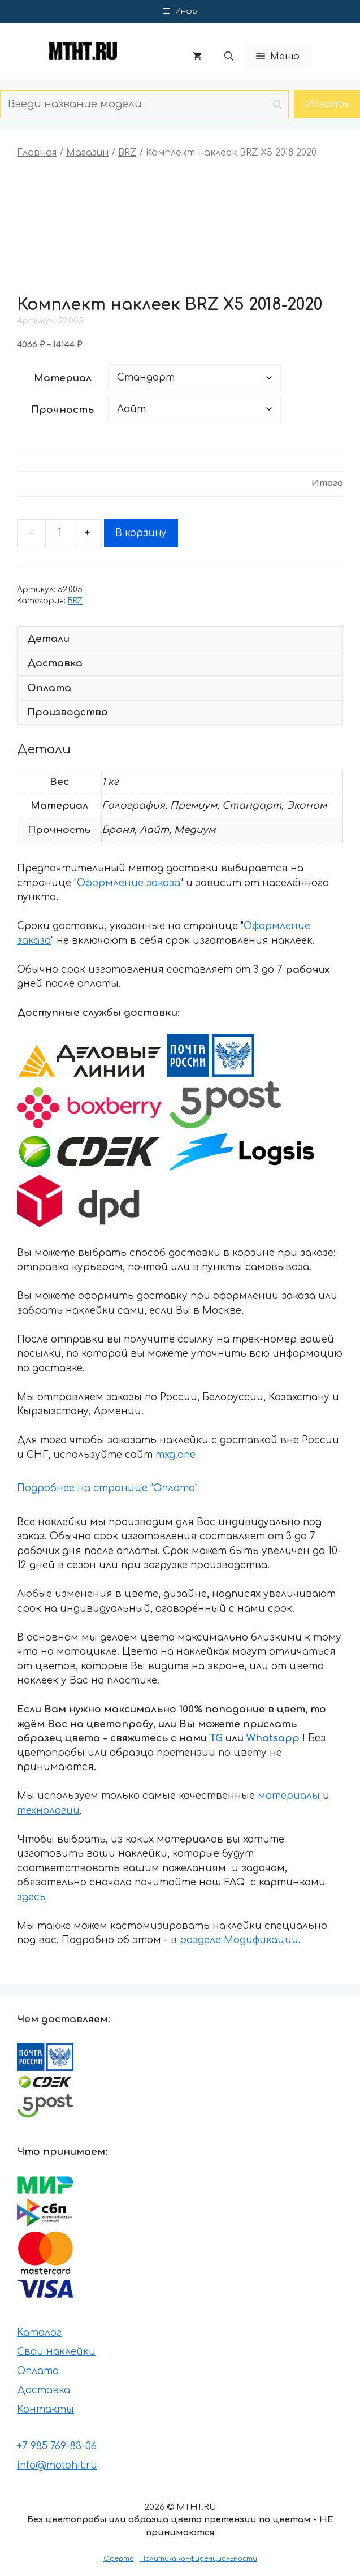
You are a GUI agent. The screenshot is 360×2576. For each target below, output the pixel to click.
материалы (289, 1795)
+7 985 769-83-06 (57, 2446)
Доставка (43, 2390)
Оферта (118, 2558)
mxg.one (175, 1454)
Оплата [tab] (49, 688)
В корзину (141, 533)
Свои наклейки (56, 2351)
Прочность (62, 409)
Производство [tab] (67, 712)
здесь (31, 1897)
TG (216, 1738)
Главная (37, 153)
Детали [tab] (48, 638)
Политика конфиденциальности (198, 2558)
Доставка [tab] (55, 663)
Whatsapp (273, 1738)
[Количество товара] (59, 533)
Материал (63, 378)
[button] (229, 56)
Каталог (39, 2332)
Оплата (38, 2371)
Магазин (87, 153)
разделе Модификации (239, 1940)
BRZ (127, 153)
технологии (48, 1810)
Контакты (45, 2409)
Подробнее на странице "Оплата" (107, 1488)
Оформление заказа (128, 883)
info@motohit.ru (57, 2465)
